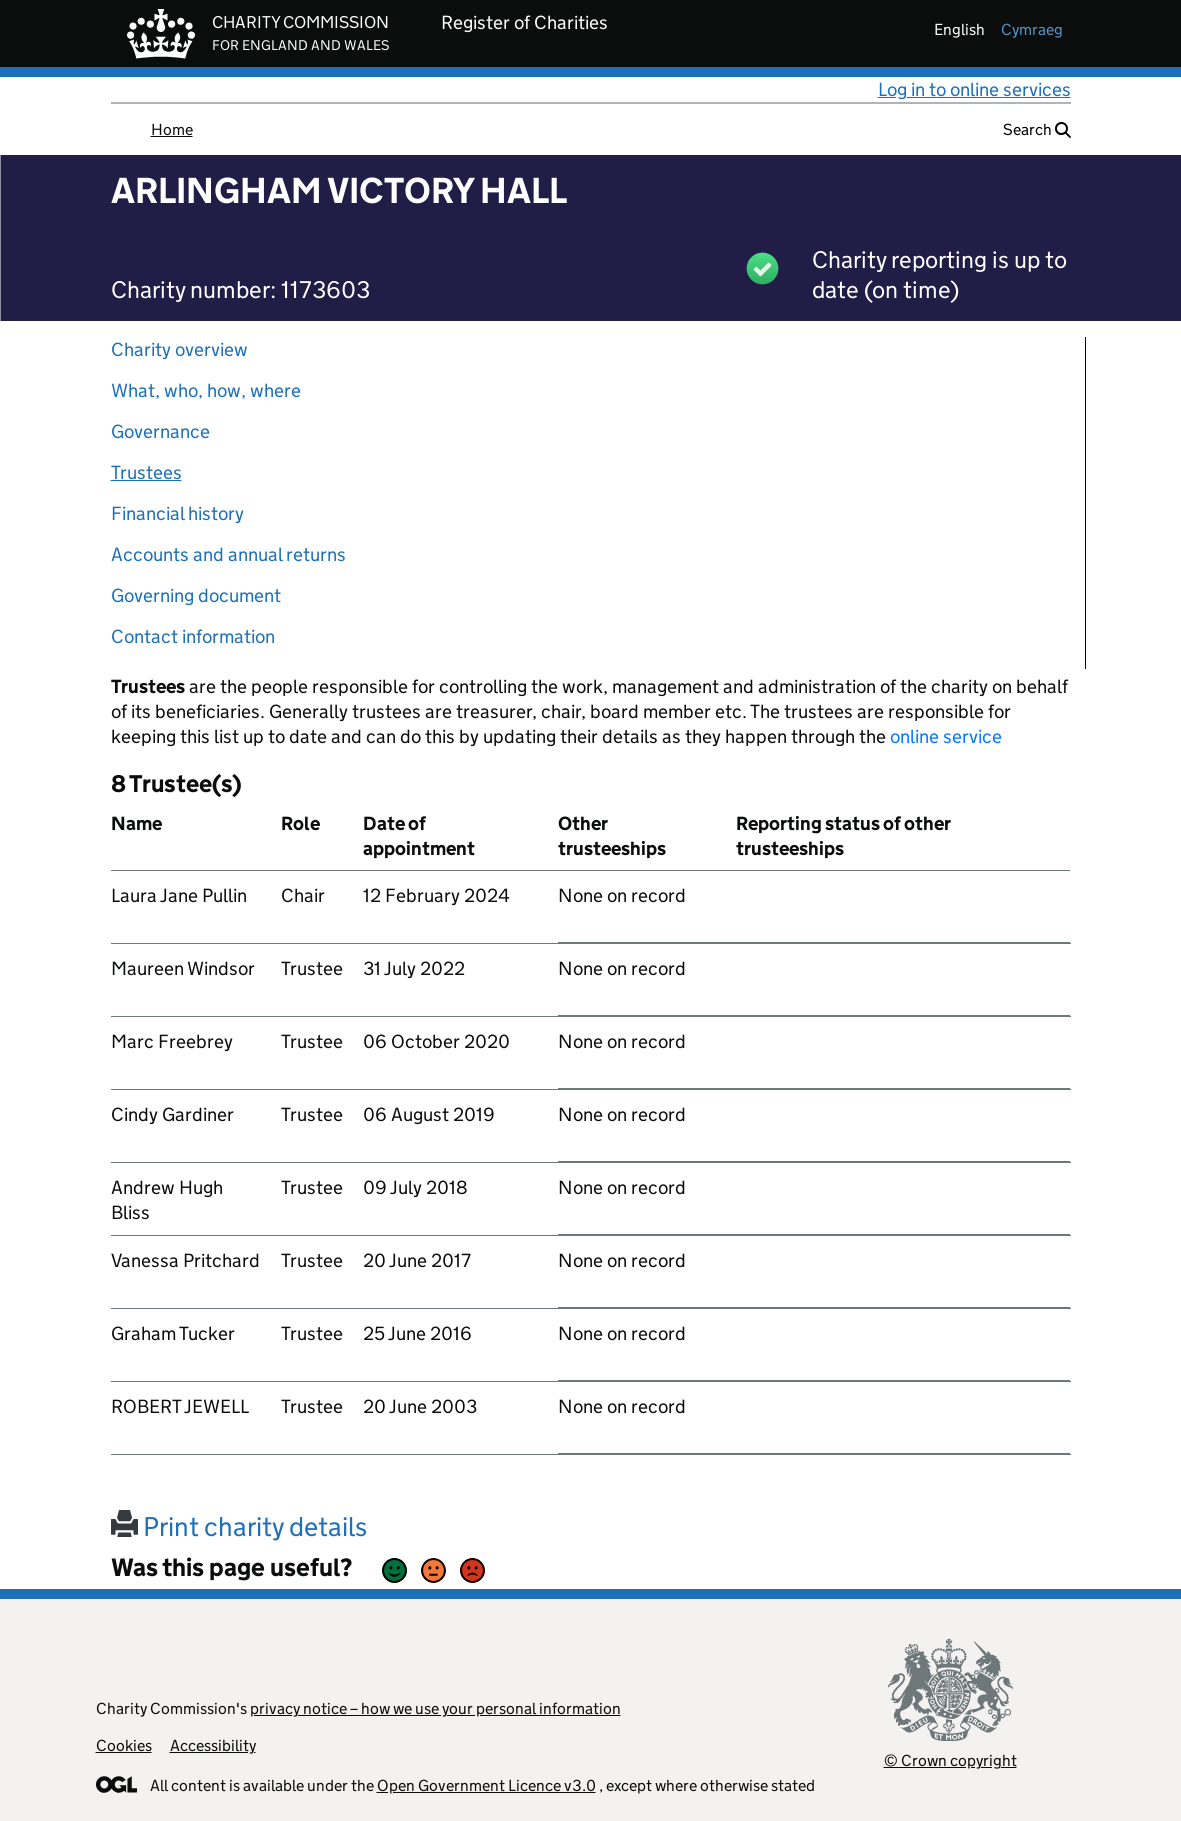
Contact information (193, 636)
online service (946, 736)
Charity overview (179, 349)
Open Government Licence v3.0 (486, 1785)
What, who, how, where (206, 390)
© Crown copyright (950, 1760)
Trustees (146, 472)
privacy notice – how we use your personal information (435, 1708)
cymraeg (1032, 29)
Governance (160, 431)
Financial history (177, 513)
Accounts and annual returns (228, 554)
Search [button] (1037, 129)
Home (172, 129)
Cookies (124, 1745)
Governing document (196, 595)
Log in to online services (974, 89)
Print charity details (239, 1526)
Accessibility (213, 1745)
